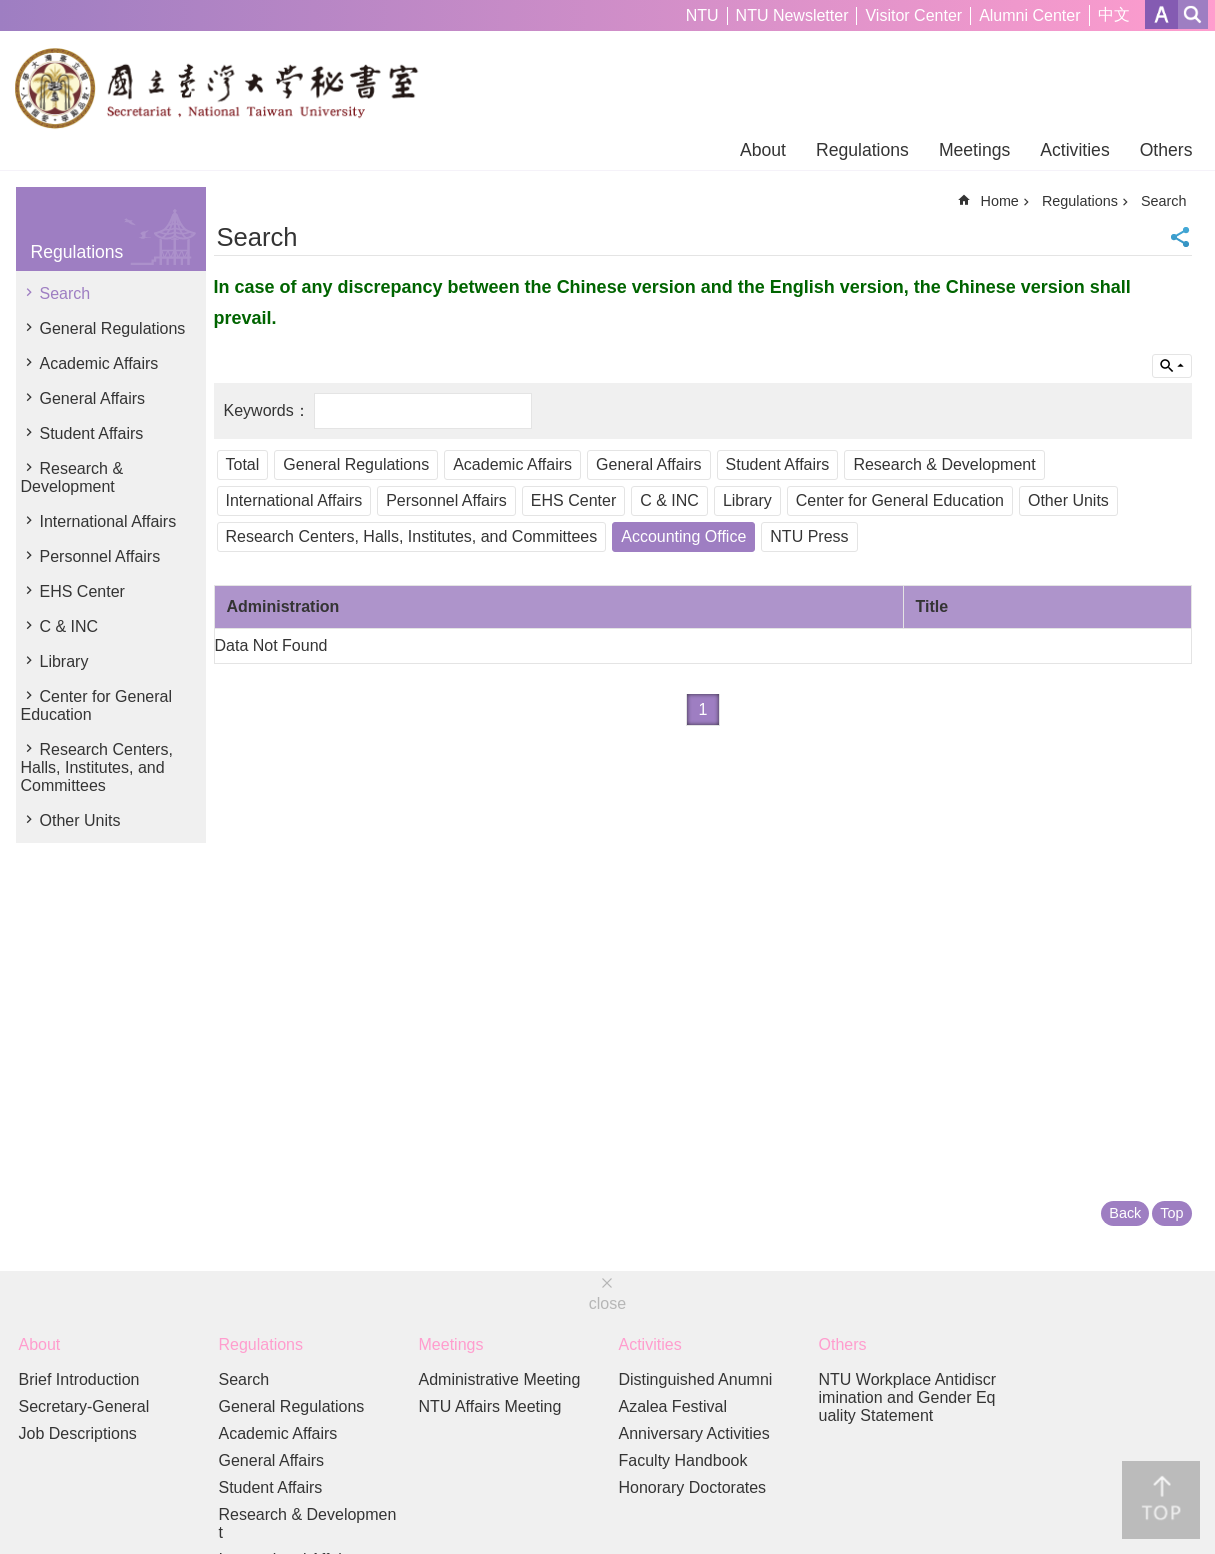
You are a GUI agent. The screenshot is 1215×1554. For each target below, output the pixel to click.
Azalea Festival (673, 1406)
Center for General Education (97, 705)
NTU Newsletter (792, 15)
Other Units (80, 820)
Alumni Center (1029, 15)
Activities (1074, 150)
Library (64, 661)
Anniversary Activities (694, 1433)
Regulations (862, 150)
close (607, 1303)
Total (243, 464)
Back (1125, 1213)
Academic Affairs (99, 363)
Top (1171, 1213)
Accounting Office (683, 536)
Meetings (974, 150)
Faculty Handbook (683, 1460)
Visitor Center (913, 15)
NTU (702, 15)
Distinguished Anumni (696, 1379)
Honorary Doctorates (693, 1487)
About (763, 150)
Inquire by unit (1172, 366)
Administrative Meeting (500, 1379)
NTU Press (809, 536)
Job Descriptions (78, 1433)
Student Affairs (92, 433)
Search (65, 293)
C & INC (69, 626)
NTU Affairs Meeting (490, 1406)
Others (1166, 150)
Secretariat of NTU (225, 88)
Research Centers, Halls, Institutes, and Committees (97, 767)
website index (1193, 14)
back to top (1161, 1500)
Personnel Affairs (100, 556)
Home (999, 201)
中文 (1114, 14)
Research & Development (72, 477)
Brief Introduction (79, 1379)
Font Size (1161, 14)
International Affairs (108, 521)
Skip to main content (10, 10)
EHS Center (82, 591)
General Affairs (93, 398)
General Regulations (113, 328)
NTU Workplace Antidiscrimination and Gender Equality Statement (908, 1397)
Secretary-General (84, 1406)
